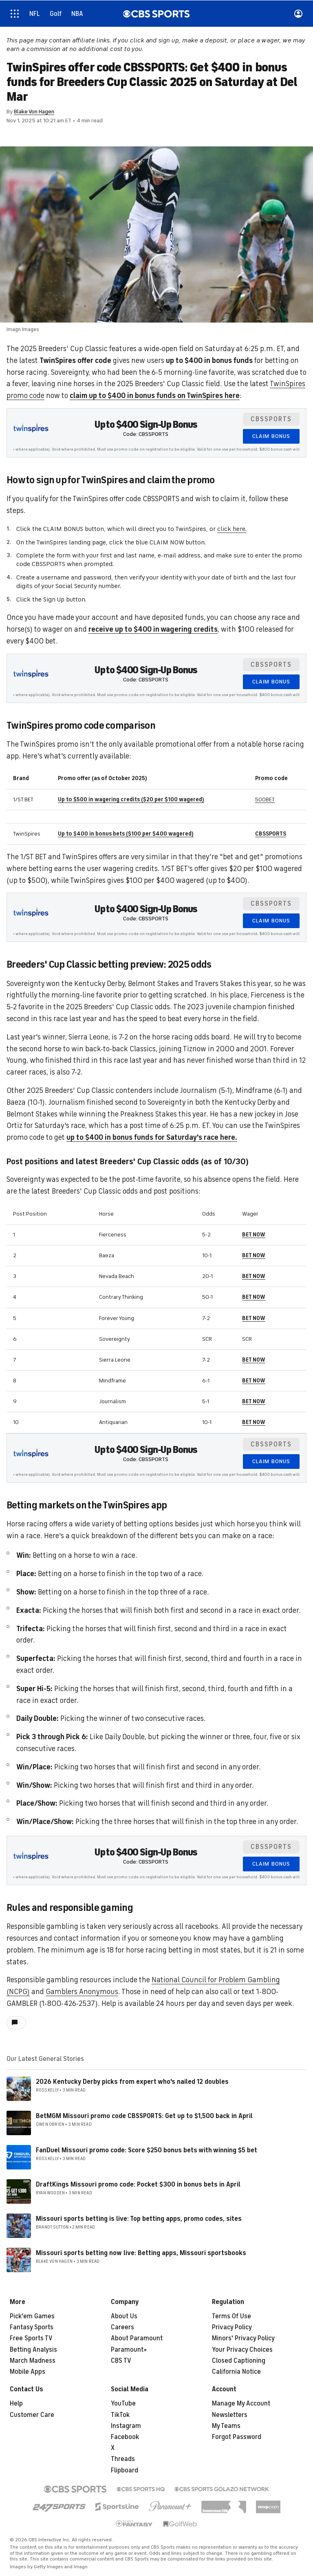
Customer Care (32, 2415)
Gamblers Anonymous (82, 1991)
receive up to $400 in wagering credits (153, 629)
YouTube (123, 2403)
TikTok (120, 2415)
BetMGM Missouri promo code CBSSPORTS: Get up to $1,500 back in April (144, 2116)
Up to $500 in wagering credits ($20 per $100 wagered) (131, 799)
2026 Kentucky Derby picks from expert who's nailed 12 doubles (132, 2082)
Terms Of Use (231, 2316)
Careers (122, 2327)
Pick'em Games (32, 2316)
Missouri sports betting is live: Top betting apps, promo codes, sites (139, 2219)
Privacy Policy (232, 2327)
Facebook (125, 2437)
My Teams (226, 2426)
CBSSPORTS (270, 833)
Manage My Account (241, 2403)
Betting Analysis (33, 2350)
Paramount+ (129, 2350)
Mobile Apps (27, 2372)
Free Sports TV (31, 2338)
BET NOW (253, 1234)
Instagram (126, 2426)
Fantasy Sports (31, 2327)
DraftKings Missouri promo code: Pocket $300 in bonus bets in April (138, 2184)
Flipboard (124, 2470)
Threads (123, 2459)
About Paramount (137, 2338)
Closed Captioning (238, 2361)
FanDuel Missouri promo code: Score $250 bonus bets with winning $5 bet (146, 2150)
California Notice (236, 2372)
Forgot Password (236, 2437)
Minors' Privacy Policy (243, 2338)
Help (16, 2403)
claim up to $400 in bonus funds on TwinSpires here (155, 395)
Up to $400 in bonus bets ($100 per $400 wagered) (126, 833)
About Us (124, 2316)
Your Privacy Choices (242, 2350)
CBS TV (121, 2361)
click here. (232, 529)
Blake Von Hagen (34, 111)
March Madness (32, 2361)
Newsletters (229, 2415)
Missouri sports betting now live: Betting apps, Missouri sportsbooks (141, 2253)
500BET (265, 799)
